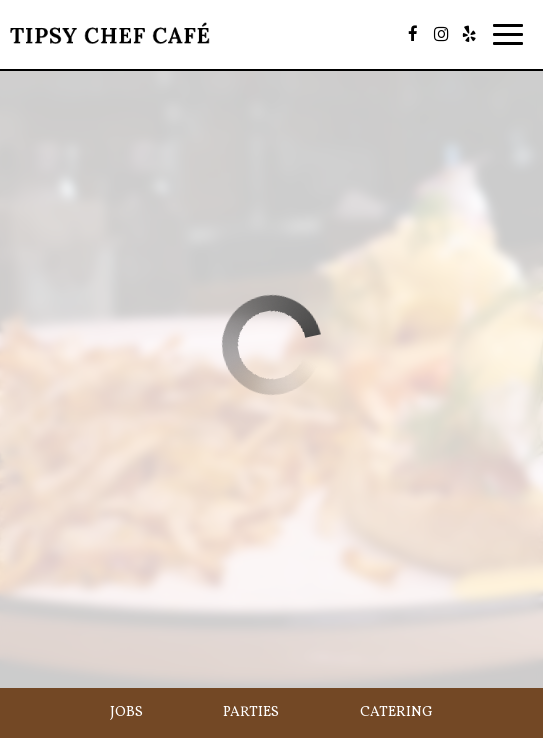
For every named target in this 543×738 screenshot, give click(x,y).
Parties (251, 712)
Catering (396, 712)
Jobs (126, 712)
